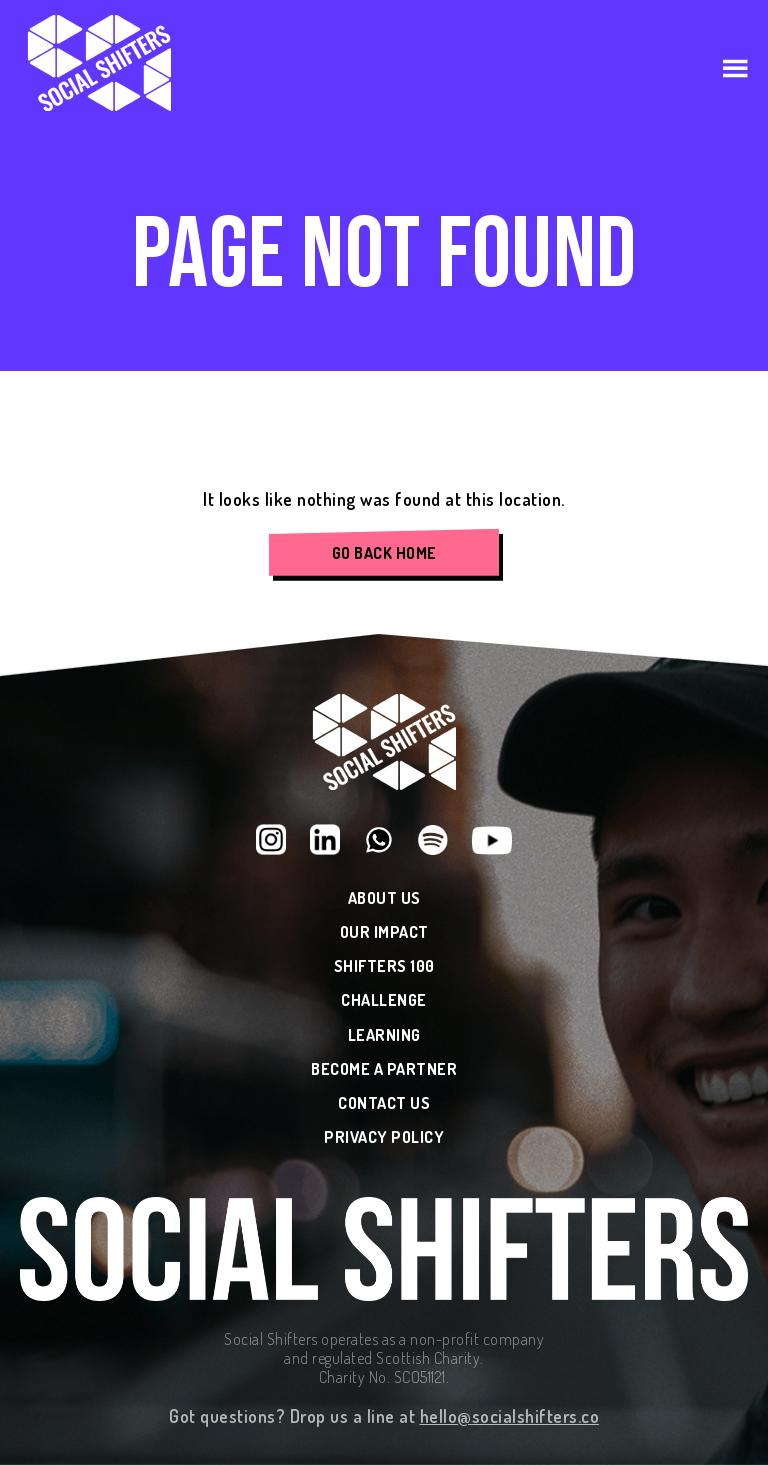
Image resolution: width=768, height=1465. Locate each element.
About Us (384, 898)
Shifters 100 (384, 966)
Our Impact (384, 932)
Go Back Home (384, 553)
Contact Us (384, 1103)
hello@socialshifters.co (510, 1416)
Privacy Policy (384, 1137)
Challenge (384, 1000)
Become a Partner (384, 1069)
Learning (384, 1035)
